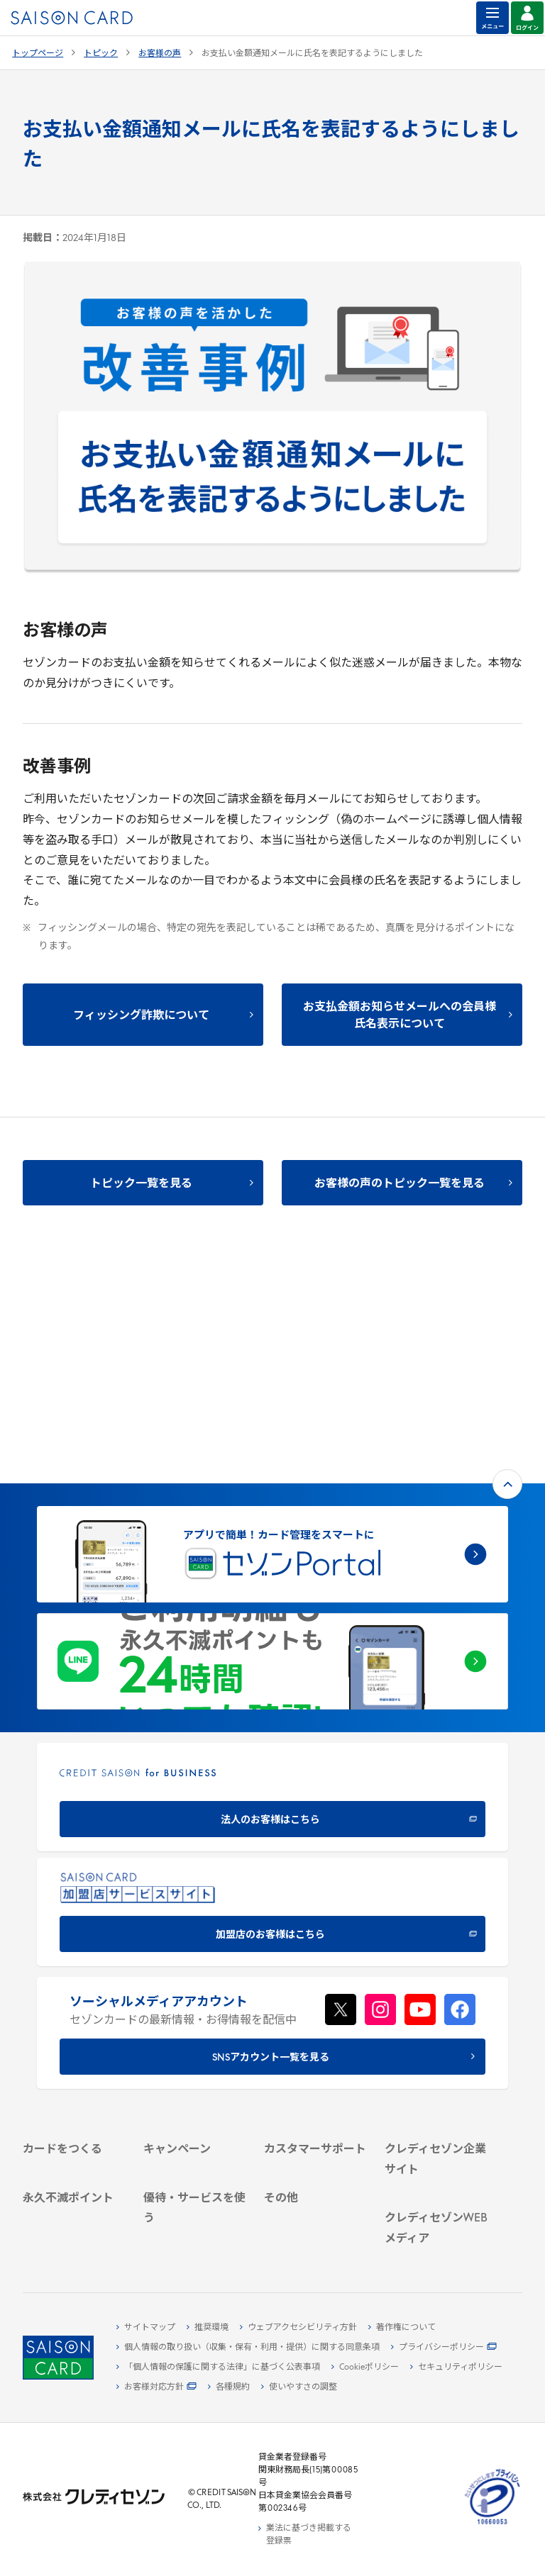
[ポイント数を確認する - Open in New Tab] (74, 2223)
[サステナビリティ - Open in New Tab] (436, 2026)
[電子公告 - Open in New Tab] (436, 2059)
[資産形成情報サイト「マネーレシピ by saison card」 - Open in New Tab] (436, 2201)
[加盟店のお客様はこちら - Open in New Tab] (272, 1684)
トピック (101, 54)
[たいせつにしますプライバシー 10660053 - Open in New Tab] (492, 2525)
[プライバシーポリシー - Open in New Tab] (444, 2347)
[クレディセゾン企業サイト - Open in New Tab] (436, 1971)
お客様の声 (159, 54)
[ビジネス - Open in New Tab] (436, 2010)
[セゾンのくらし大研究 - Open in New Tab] (436, 2237)
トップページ (37, 54)
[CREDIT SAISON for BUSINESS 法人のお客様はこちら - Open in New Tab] (272, 1569)
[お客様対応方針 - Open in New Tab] (156, 2387)
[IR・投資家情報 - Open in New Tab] (436, 2042)
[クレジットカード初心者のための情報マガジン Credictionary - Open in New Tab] (436, 2160)
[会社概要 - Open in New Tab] (436, 1993)
